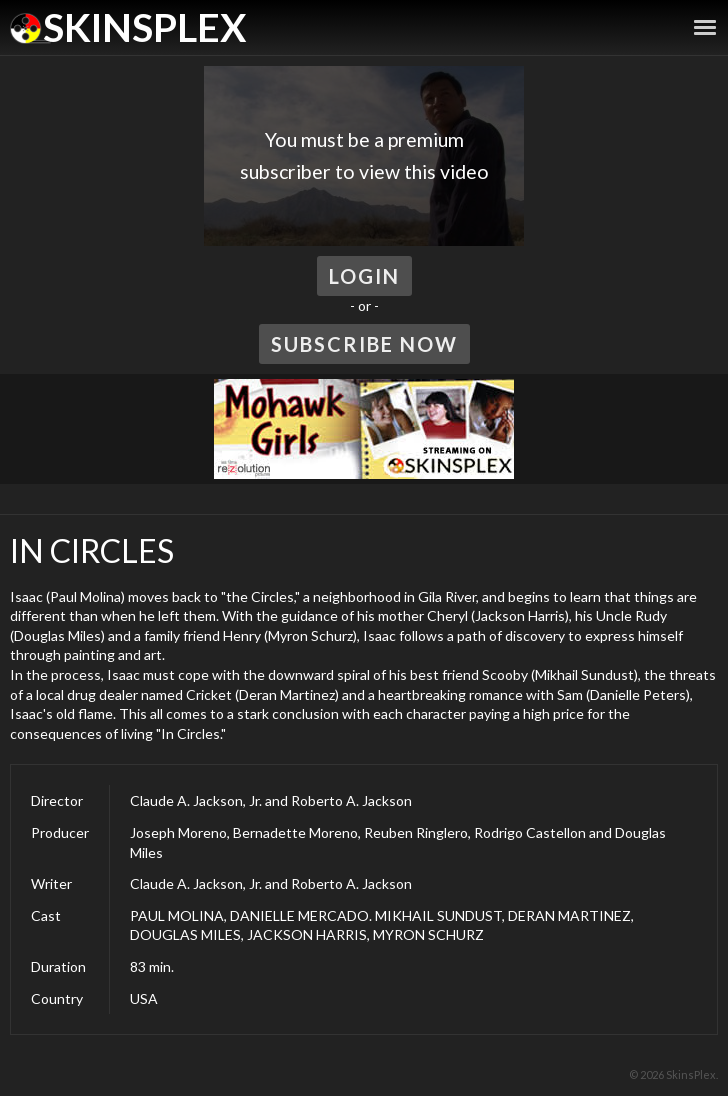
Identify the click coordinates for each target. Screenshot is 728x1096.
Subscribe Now (364, 344)
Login (364, 276)
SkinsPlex (144, 27)
